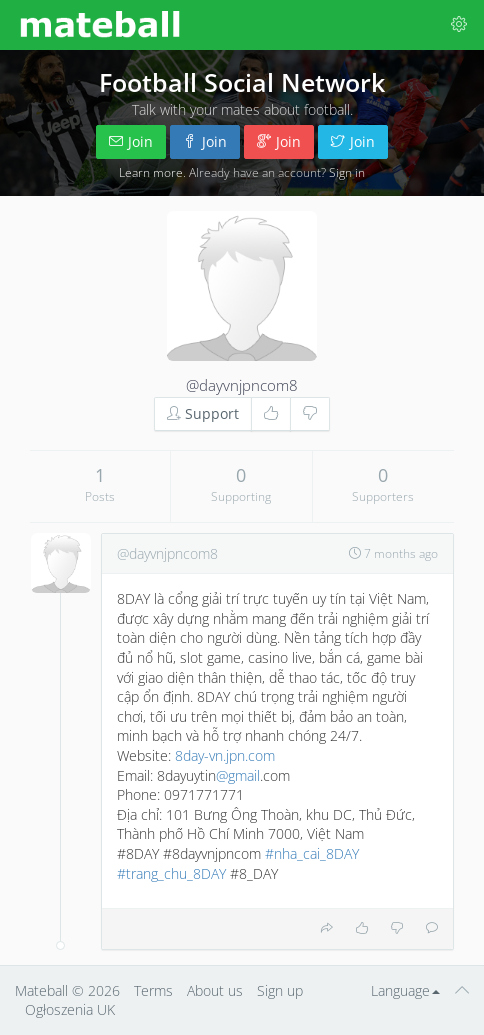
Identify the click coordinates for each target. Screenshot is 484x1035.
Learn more (151, 172)
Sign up (280, 990)
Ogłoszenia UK (70, 1009)
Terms (153, 990)
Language (405, 990)
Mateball (41, 990)
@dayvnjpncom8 (242, 385)
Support (203, 413)
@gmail (238, 775)
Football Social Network (242, 82)
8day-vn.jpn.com (225, 755)
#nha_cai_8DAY (312, 853)
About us (215, 990)
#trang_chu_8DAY (171, 873)
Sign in (347, 172)
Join (131, 141)
